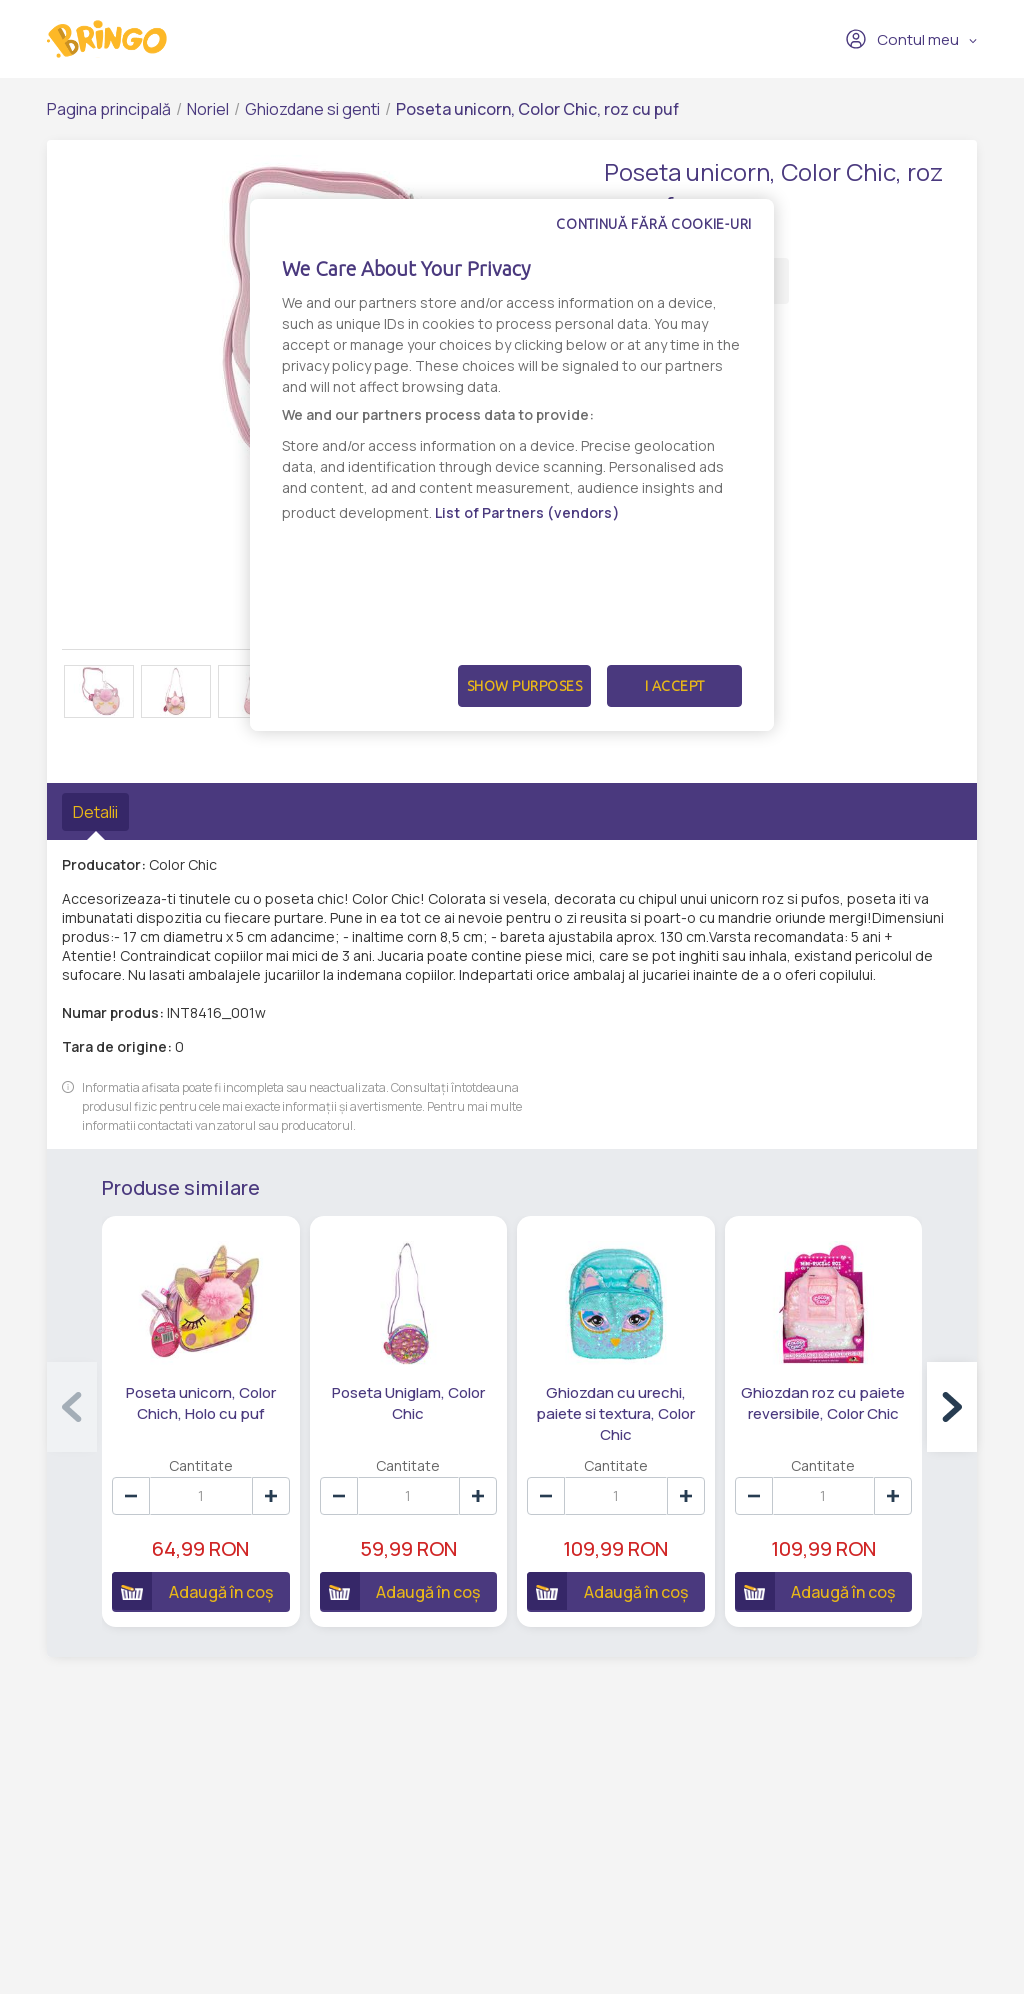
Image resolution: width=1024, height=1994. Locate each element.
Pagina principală (109, 109)
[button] (952, 1407)
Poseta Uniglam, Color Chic (408, 1403)
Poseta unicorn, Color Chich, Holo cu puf (201, 1403)
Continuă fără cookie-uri (654, 224)
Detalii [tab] (95, 812)
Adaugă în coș (192, 1591)
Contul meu (902, 39)
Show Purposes (525, 686)
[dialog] (512, 465)
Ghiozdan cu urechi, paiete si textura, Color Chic (615, 1413)
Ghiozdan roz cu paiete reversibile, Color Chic (823, 1403)
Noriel (208, 109)
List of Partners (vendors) (527, 512)
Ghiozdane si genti (312, 109)
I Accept (675, 686)
